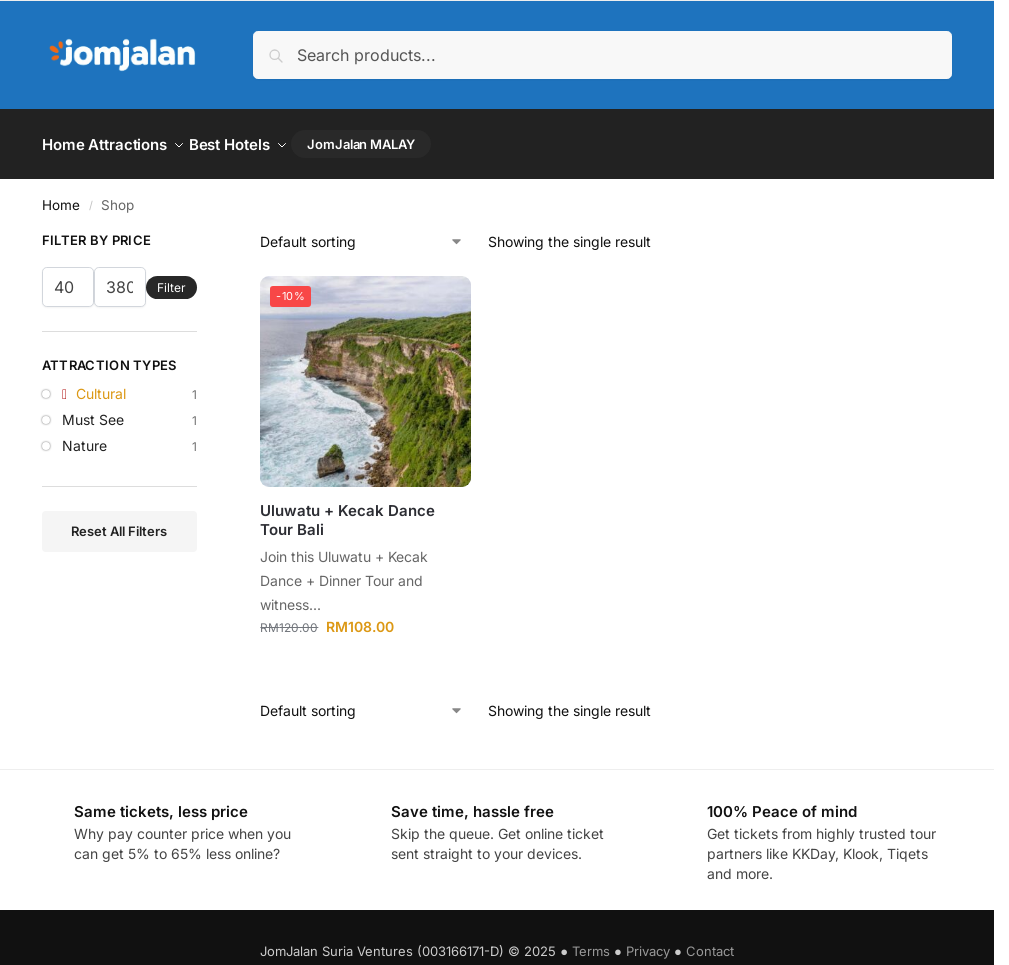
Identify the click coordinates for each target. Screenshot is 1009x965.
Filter (171, 278)
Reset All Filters (119, 522)
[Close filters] (203, 235)
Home (61, 196)
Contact (710, 943)
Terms (591, 943)
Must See (93, 410)
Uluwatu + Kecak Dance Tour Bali (347, 511)
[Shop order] (362, 233)
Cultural (101, 385)
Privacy (648, 943)
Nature (84, 436)
